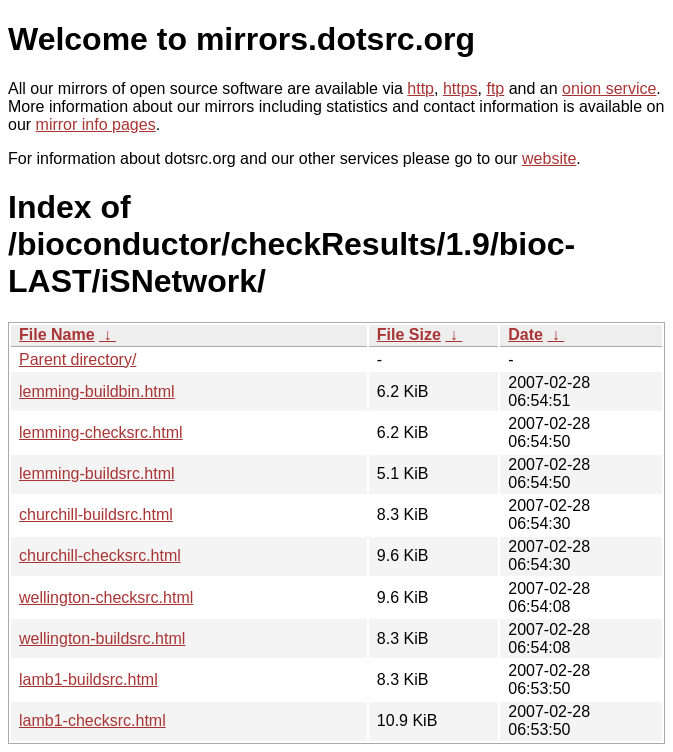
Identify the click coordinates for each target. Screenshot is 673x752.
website (549, 158)
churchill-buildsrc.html (96, 514)
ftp (495, 88)
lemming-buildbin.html (97, 391)
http (420, 88)
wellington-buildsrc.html (102, 638)
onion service (609, 88)
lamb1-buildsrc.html (88, 679)
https (460, 88)
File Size (409, 334)
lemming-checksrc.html (101, 432)
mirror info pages (96, 124)
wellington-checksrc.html (106, 597)
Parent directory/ (77, 359)
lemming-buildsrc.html (97, 473)
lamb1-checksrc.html (92, 720)
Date (525, 334)
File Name (57, 334)
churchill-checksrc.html (100, 555)
